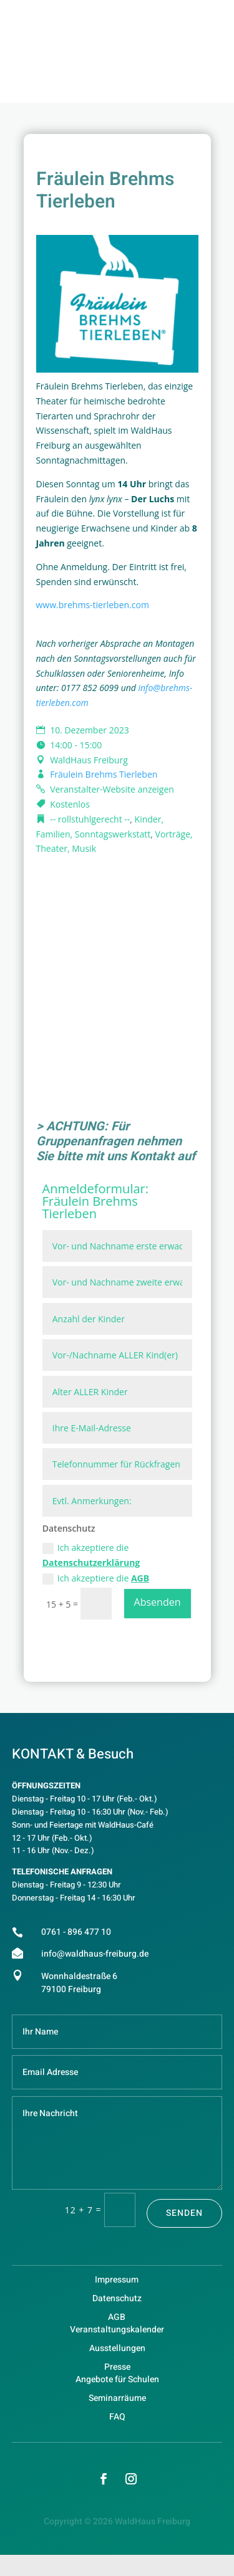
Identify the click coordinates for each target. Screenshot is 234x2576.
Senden (184, 2213)
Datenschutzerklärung (91, 1562)
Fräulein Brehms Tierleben (103, 774)
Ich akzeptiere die (91, 1555)
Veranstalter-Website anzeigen (112, 789)
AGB (140, 1578)
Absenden (157, 1602)
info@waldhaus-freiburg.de (95, 1953)
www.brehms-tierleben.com (92, 605)
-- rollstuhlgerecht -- (90, 819)
